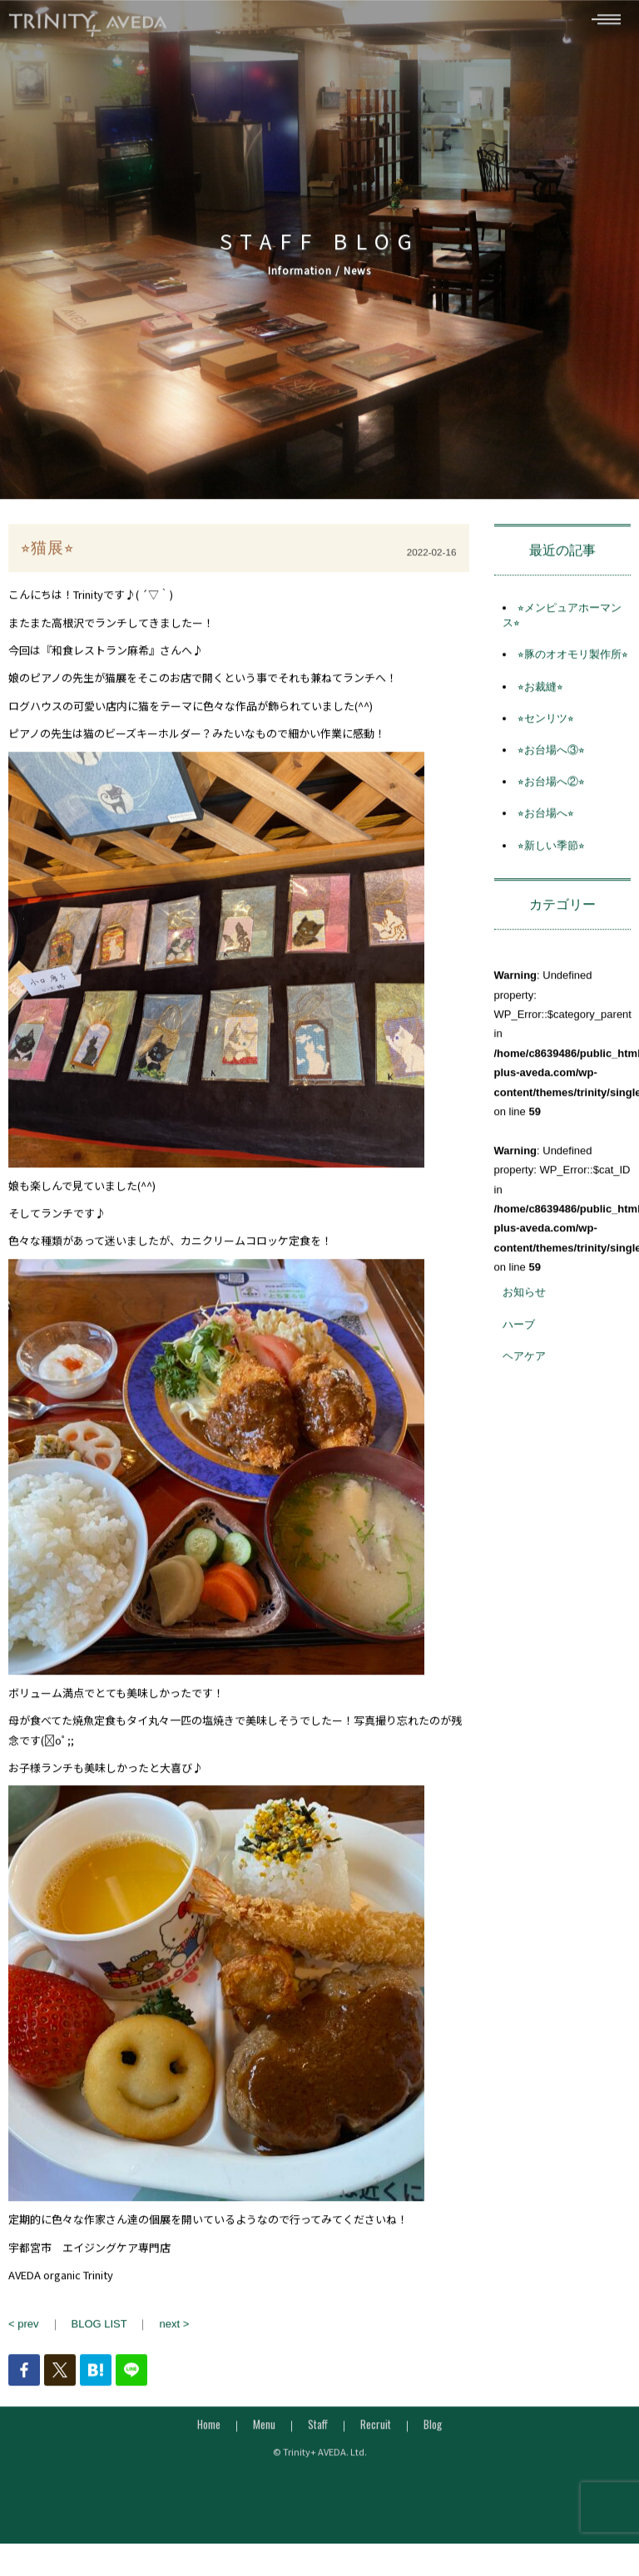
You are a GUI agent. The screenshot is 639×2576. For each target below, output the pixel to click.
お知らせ (524, 1298)
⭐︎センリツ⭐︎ (546, 724)
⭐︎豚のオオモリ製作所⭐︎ (573, 660)
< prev (23, 2329)
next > (174, 2329)
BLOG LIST (99, 2329)
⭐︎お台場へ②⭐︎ (551, 788)
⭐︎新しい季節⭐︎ (551, 851)
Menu (264, 2430)
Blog (433, 2430)
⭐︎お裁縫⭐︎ (540, 692)
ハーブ (519, 1330)
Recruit (375, 2430)
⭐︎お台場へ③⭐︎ (551, 756)
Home (208, 2430)
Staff (318, 2430)
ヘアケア (524, 1361)
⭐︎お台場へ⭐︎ (546, 819)
